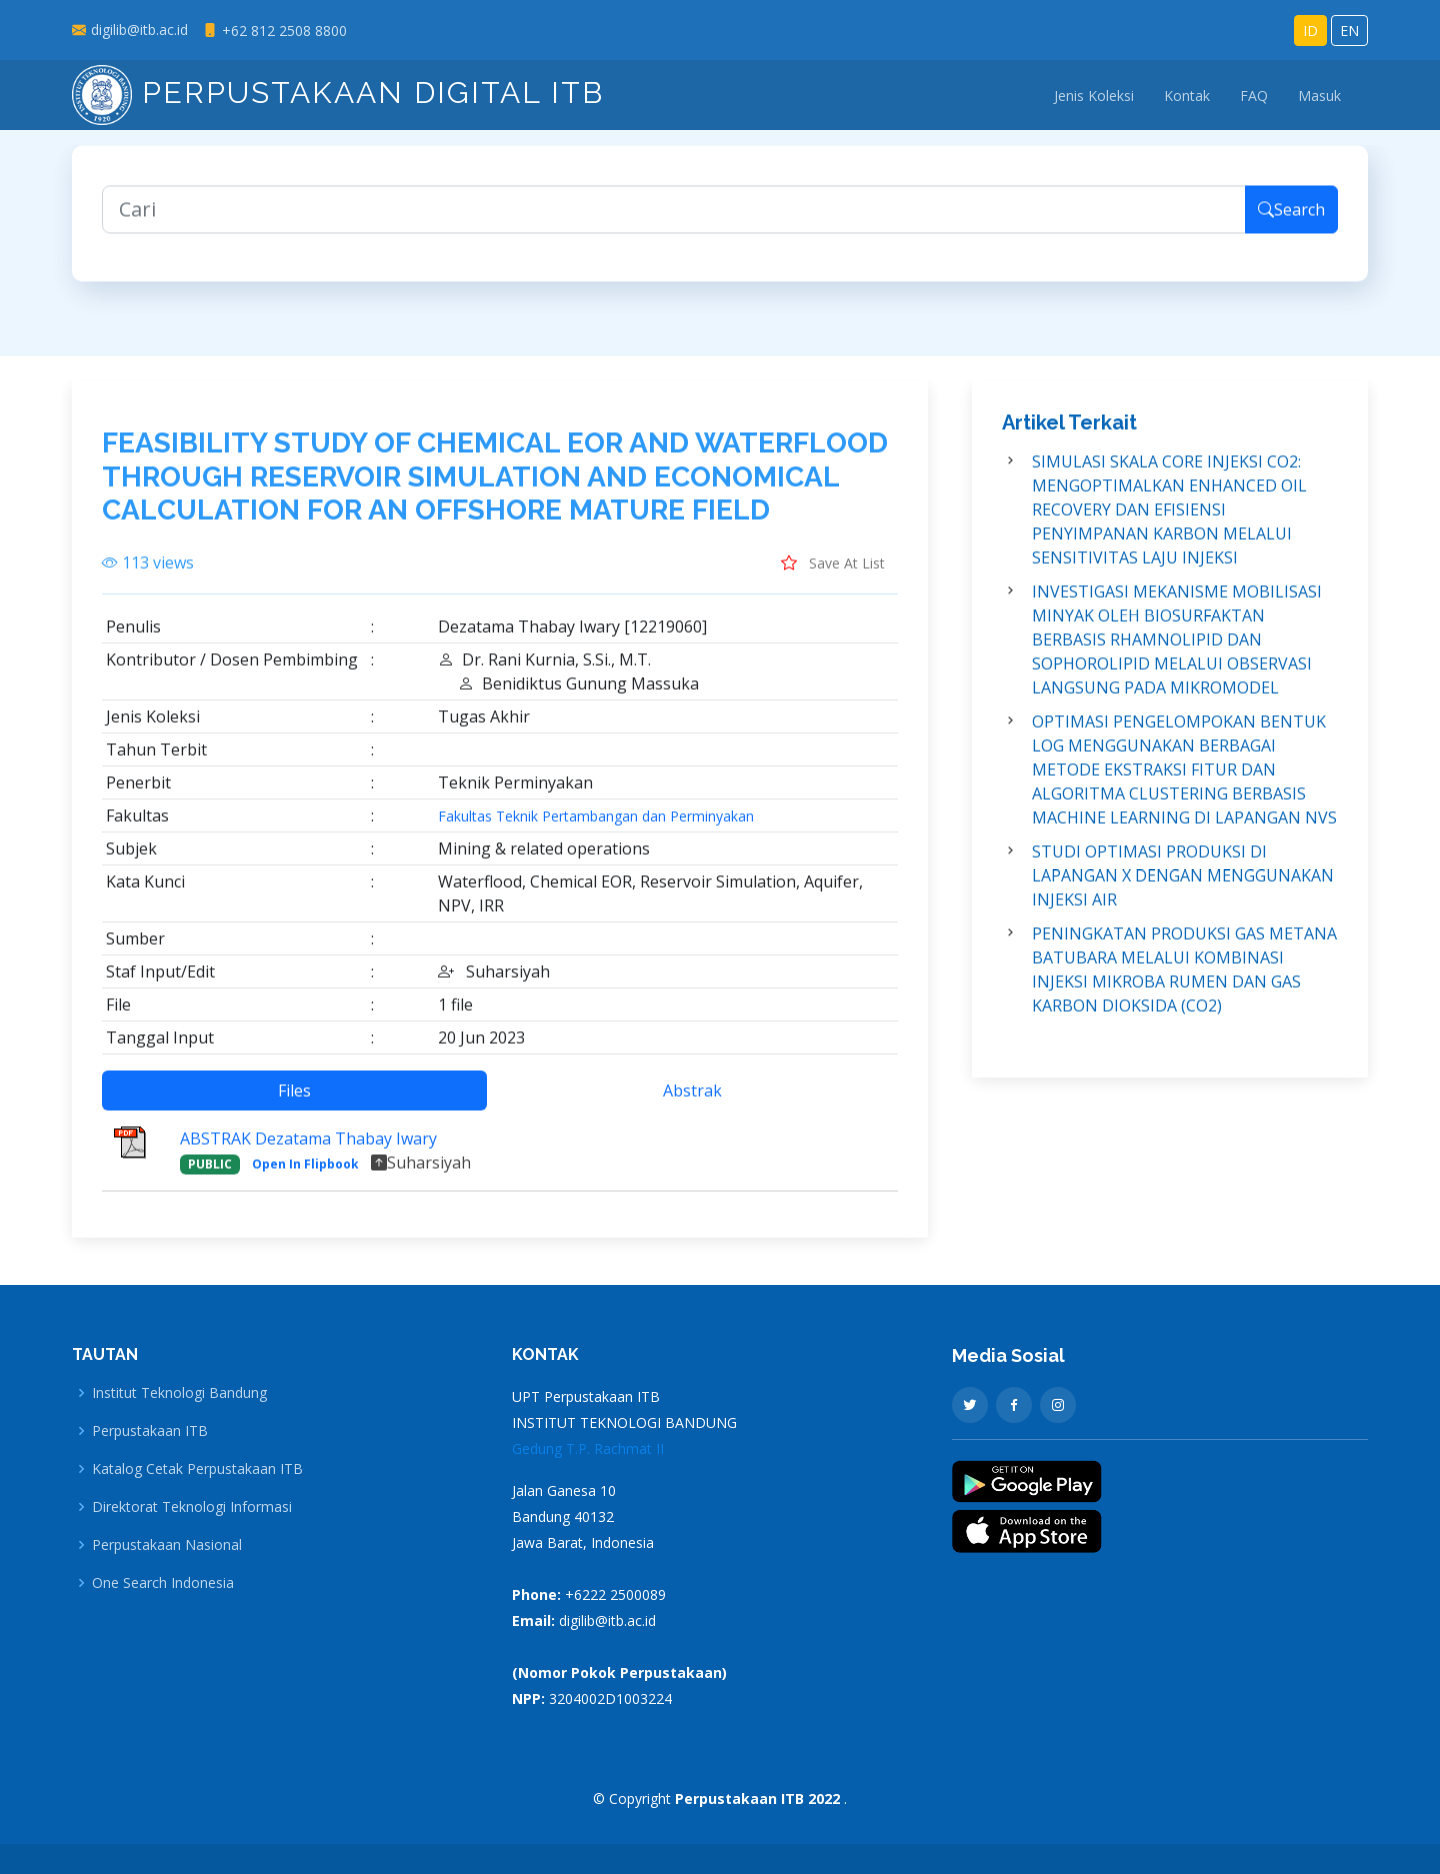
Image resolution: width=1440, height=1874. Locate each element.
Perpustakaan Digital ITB (338, 92)
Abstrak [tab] (692, 1106)
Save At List (833, 578)
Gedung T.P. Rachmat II (588, 1448)
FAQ (1254, 95)
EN (1349, 30)
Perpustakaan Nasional (167, 1545)
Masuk (1319, 95)
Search (1291, 226)
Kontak (1187, 95)
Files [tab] (294, 1106)
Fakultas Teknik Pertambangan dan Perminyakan (596, 832)
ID (1310, 30)
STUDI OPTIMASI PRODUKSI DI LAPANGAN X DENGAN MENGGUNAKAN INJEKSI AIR (1183, 892)
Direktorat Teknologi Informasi (192, 1507)
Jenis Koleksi (1094, 95)
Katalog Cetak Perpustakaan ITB (197, 1469)
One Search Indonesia (163, 1583)
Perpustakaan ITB (150, 1431)
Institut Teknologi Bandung (179, 1393)
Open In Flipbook (305, 1179)
